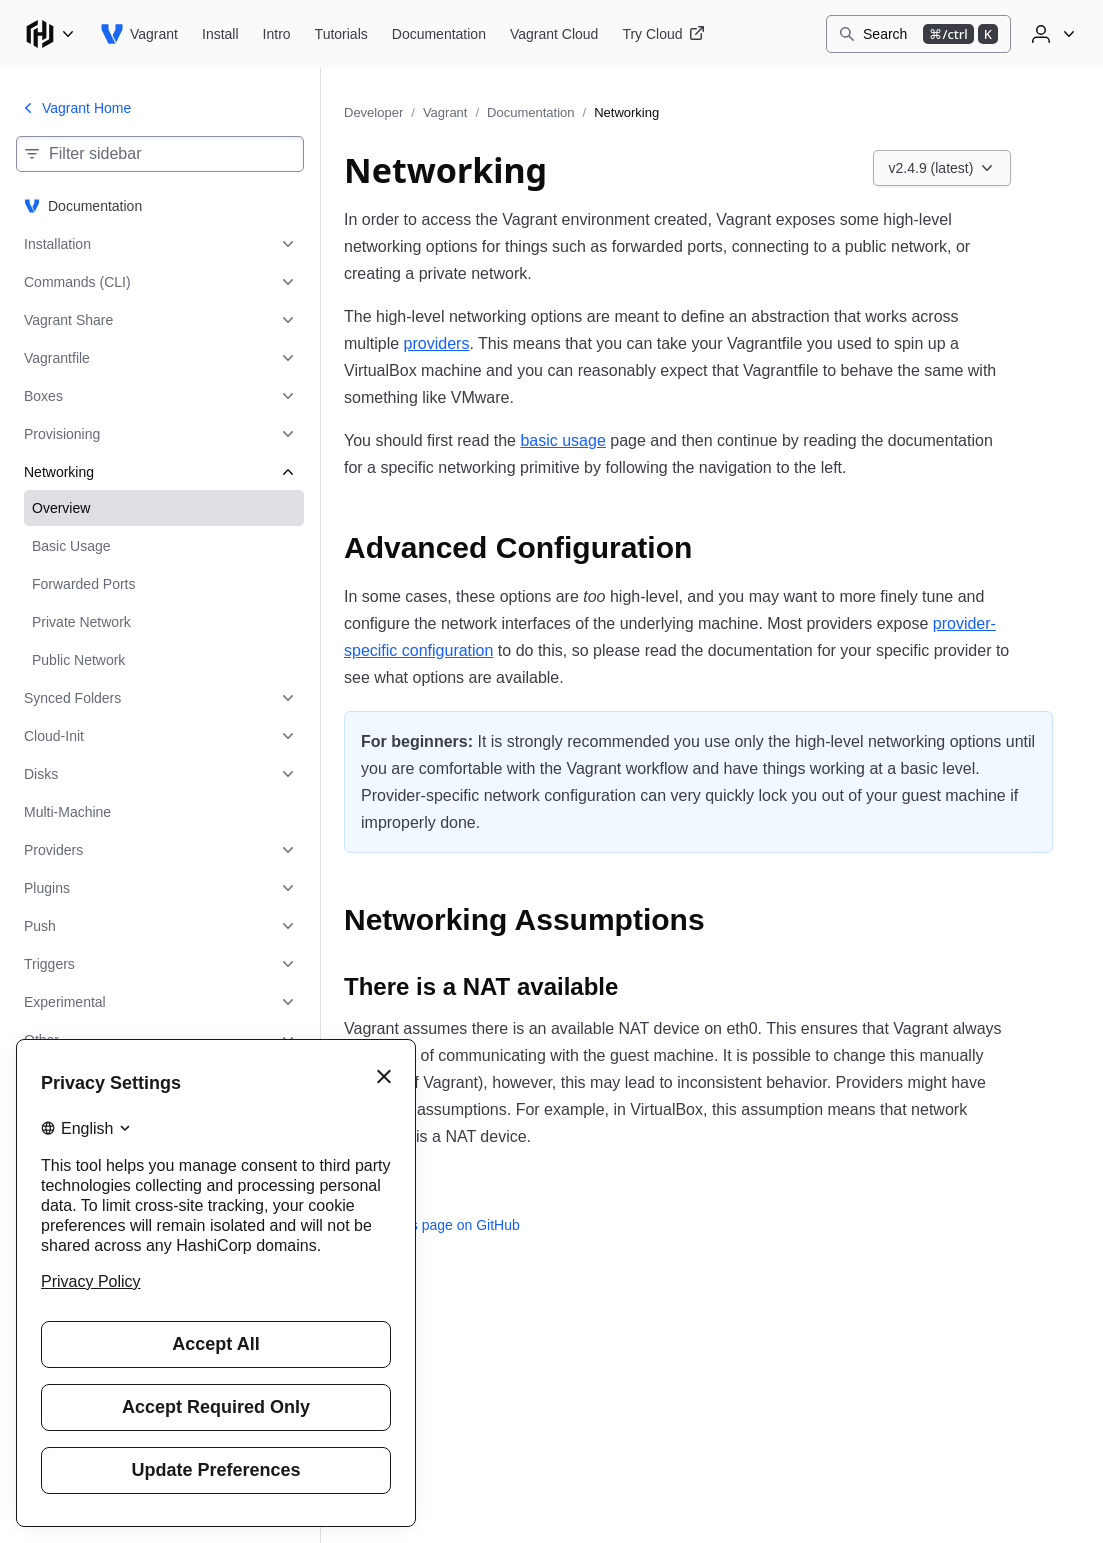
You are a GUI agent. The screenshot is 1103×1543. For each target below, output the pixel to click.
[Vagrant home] (139, 34)
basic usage (562, 440)
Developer (373, 112)
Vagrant (445, 112)
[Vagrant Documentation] (439, 34)
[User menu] (1051, 34)
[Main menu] (50, 34)
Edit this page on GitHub (432, 1225)
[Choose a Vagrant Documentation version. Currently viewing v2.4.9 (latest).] (942, 168)
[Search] (918, 34)
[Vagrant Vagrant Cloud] (554, 34)
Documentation (530, 112)
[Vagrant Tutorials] (341, 34)
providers (437, 343)
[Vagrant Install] (220, 34)
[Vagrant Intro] (277, 34)
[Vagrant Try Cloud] (663, 34)
